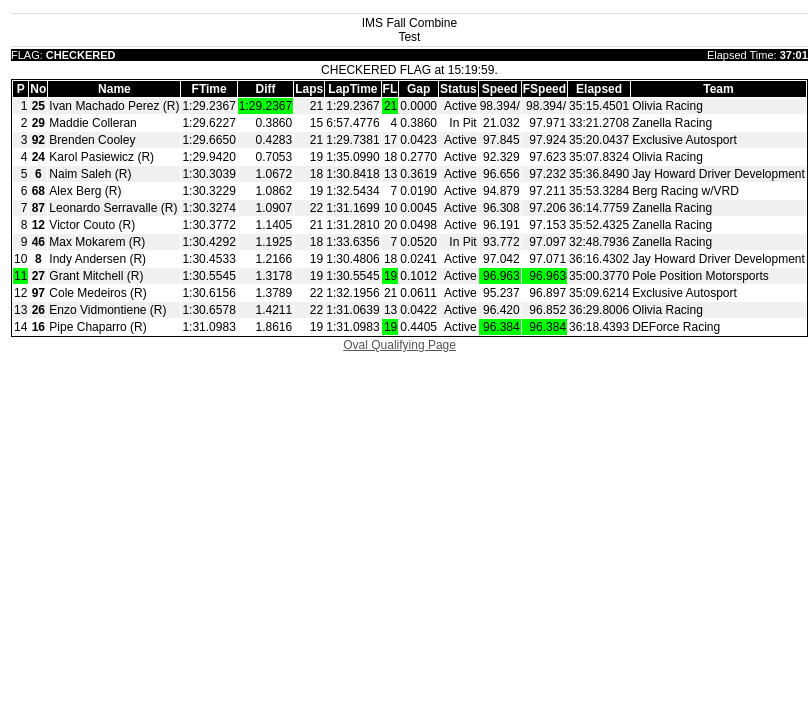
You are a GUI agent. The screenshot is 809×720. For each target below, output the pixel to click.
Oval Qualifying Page (399, 345)
